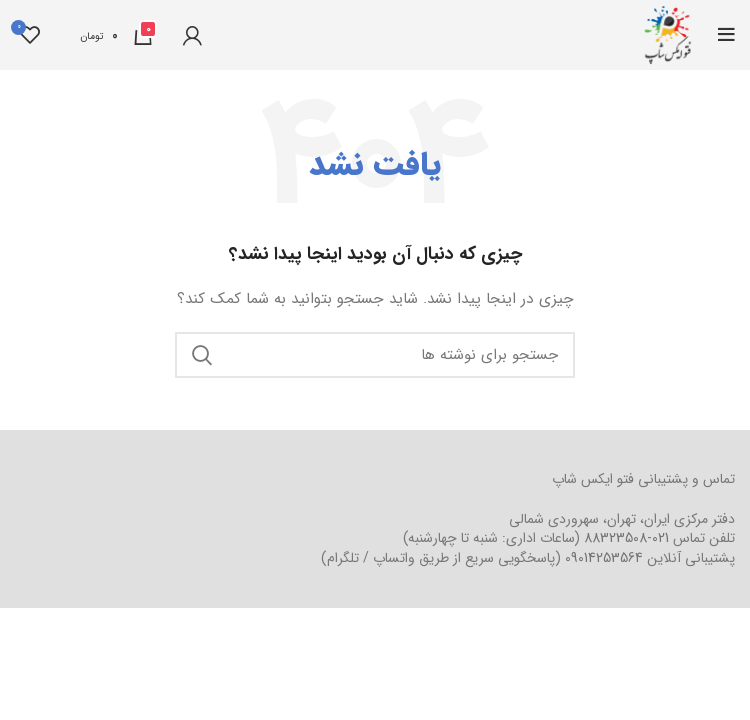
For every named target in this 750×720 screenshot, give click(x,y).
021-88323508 (626, 538)
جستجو (202, 355)
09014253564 (604, 558)
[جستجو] (375, 355)
